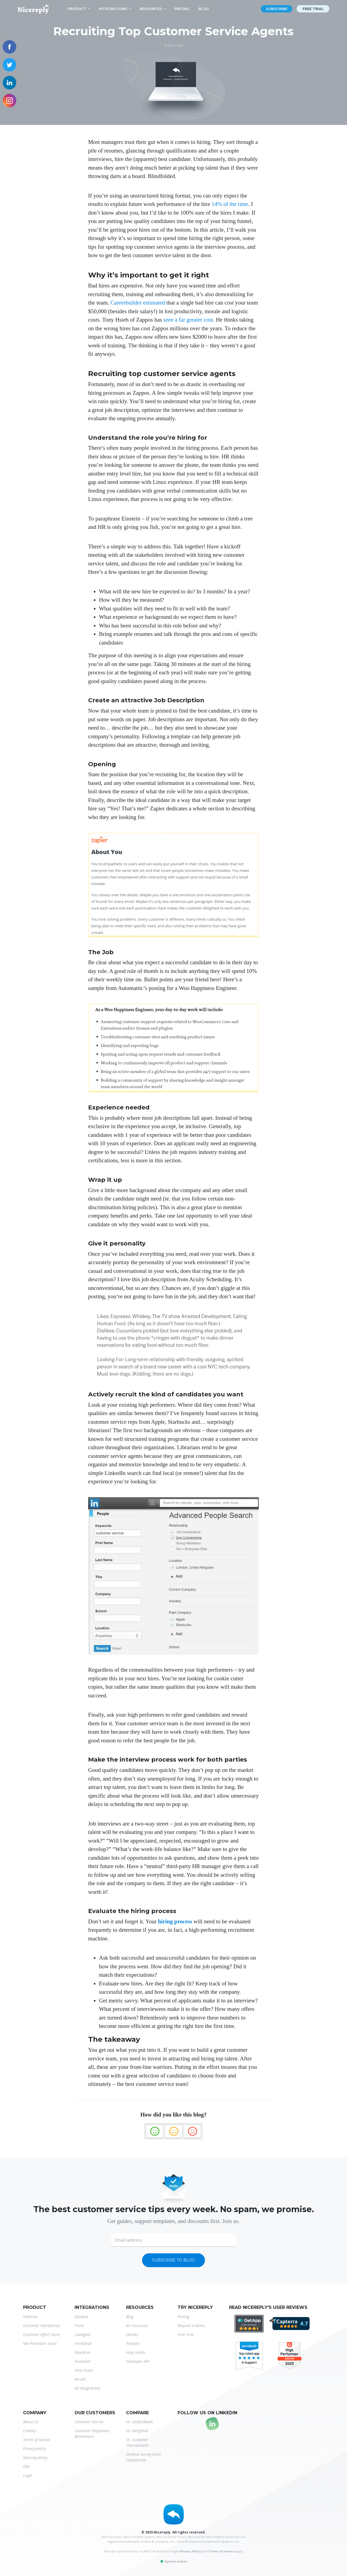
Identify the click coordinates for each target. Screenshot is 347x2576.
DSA (26, 2466)
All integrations (88, 2388)
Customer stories (89, 2421)
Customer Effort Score (41, 2334)
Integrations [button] (113, 9)
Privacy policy (34, 2448)
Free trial (313, 9)
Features (30, 2316)
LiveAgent (83, 2334)
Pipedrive (82, 2352)
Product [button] (77, 9)
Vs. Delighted (137, 2430)
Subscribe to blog (173, 2260)
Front (79, 2325)
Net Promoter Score (40, 2343)
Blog (203, 9)
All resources (137, 2325)
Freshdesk (83, 2343)
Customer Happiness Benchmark (92, 2433)
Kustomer (83, 2361)
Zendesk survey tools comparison (143, 2457)
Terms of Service (36, 2439)
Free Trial (186, 2334)
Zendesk (81, 2316)
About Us (30, 2421)
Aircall (80, 2379)
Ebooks (132, 2334)
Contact (29, 2430)
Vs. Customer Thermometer (137, 2442)
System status (173, 2561)
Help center (136, 2352)
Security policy (35, 2457)
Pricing (182, 9)
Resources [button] (151, 9)
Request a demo (191, 2325)
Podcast (132, 2343)
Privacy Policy (190, 2551)
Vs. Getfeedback (139, 2421)
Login (27, 2475)
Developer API (137, 2361)
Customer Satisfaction (41, 2325)
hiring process (175, 1921)
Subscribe (276, 9)
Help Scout (84, 2370)
